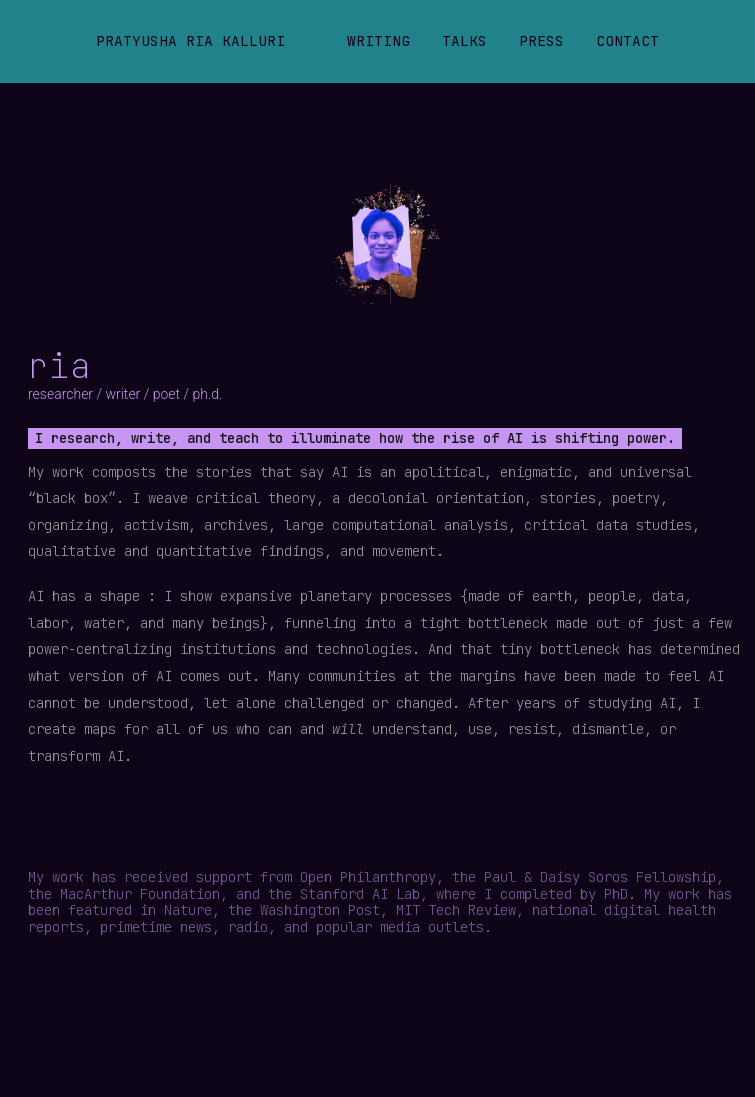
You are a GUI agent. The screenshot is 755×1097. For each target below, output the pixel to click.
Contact (627, 40)
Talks (464, 40)
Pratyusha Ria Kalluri (190, 40)
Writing (378, 40)
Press (541, 40)
